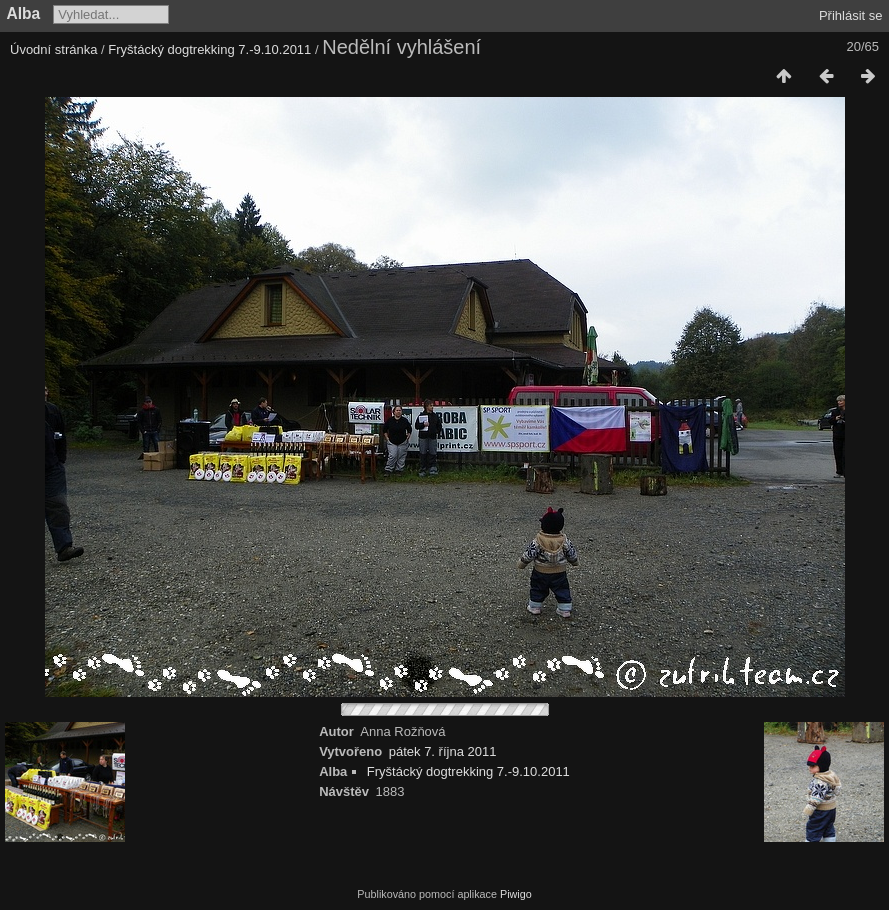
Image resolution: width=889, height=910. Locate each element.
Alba (24, 13)
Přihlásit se (851, 15)
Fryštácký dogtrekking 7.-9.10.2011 (209, 49)
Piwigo (516, 894)
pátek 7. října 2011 (443, 751)
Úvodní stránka (53, 49)
